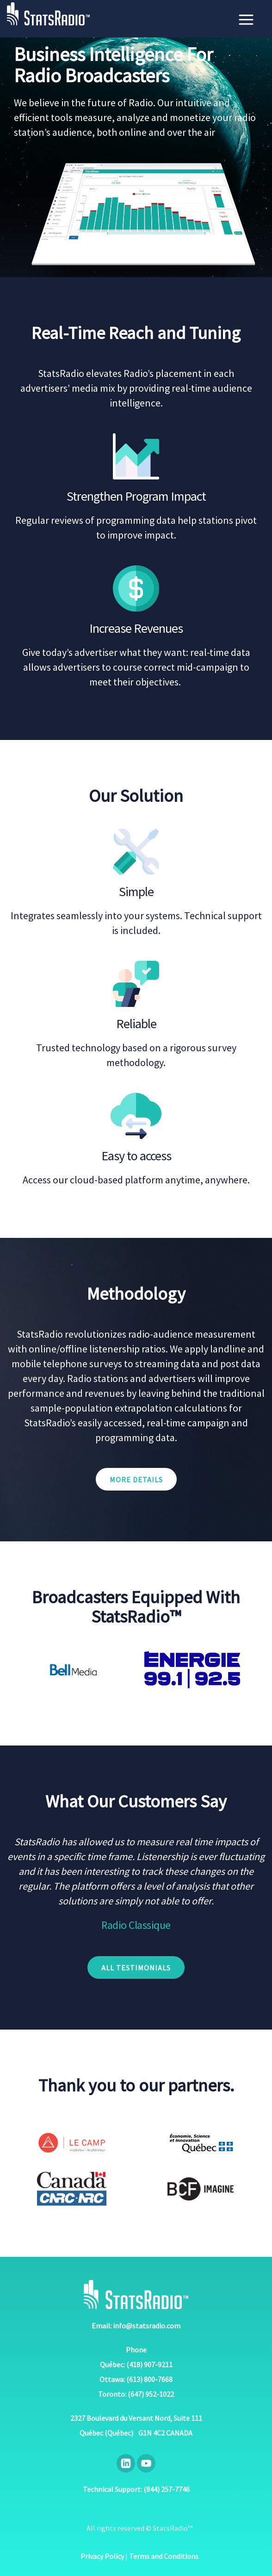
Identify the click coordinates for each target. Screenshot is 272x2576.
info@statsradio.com (146, 2325)
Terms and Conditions (163, 2556)
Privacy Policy (102, 2556)
